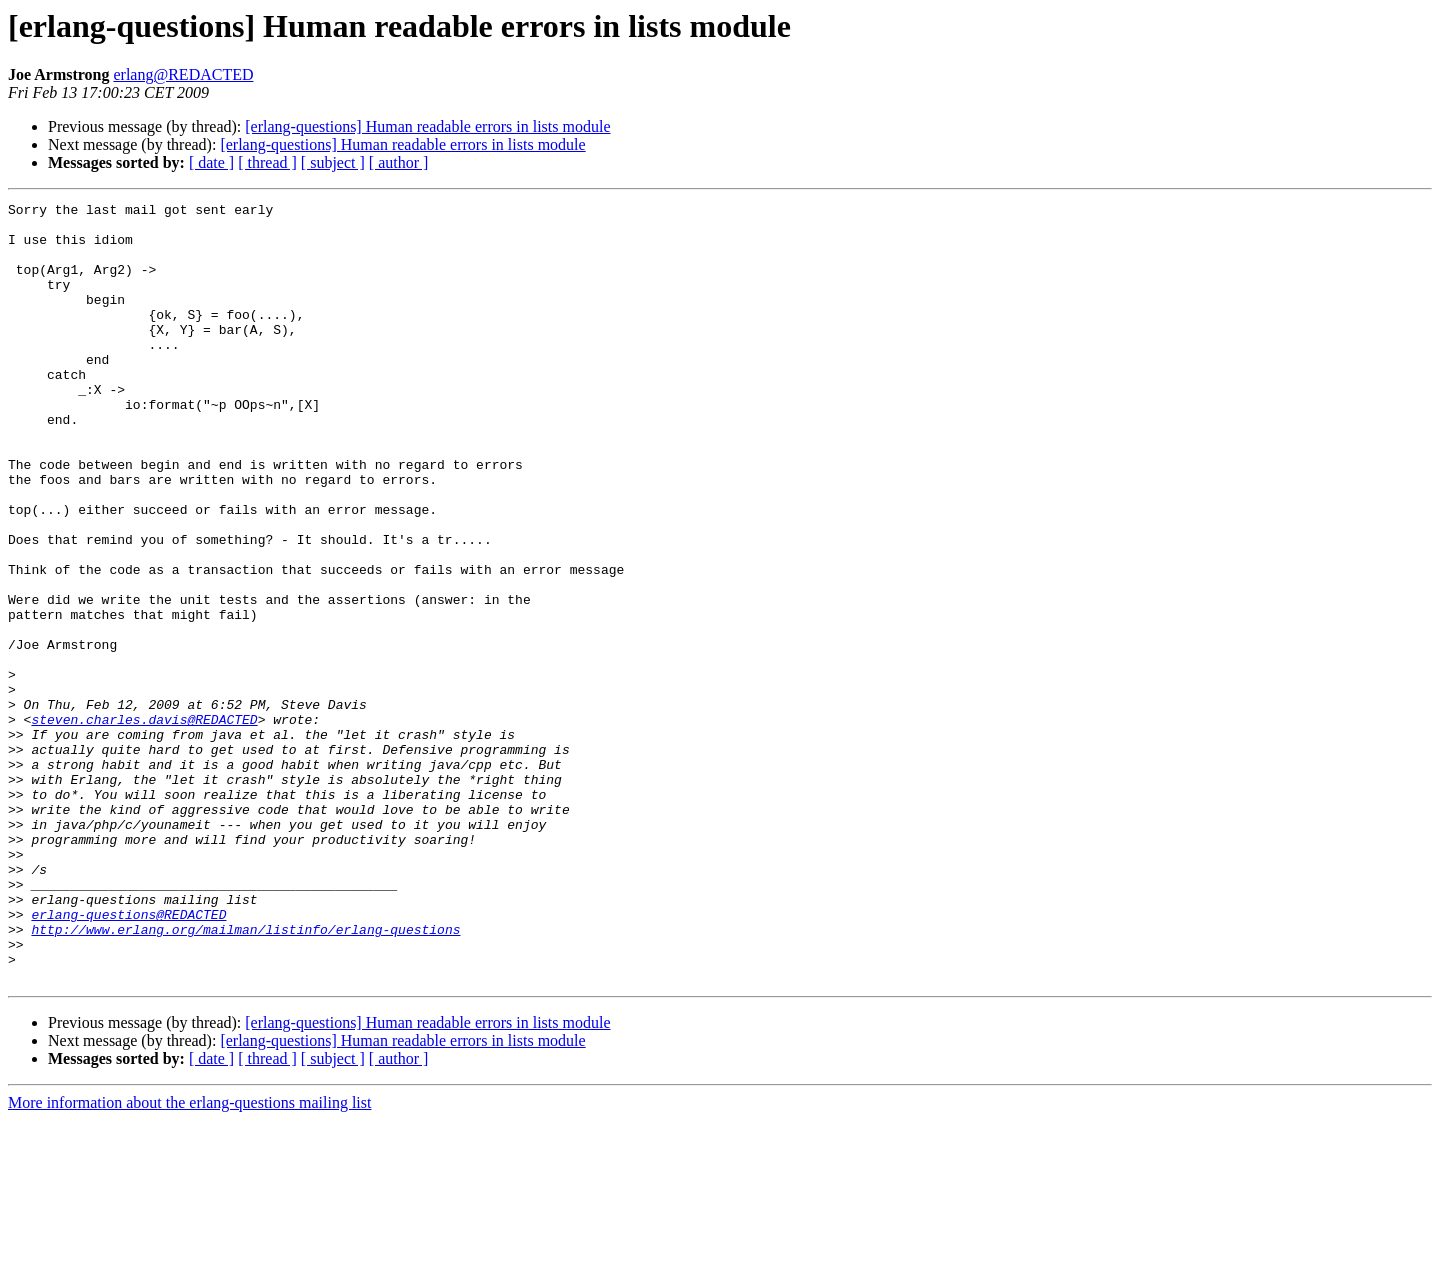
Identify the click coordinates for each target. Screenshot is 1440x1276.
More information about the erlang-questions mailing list (189, 1258)
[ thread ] (267, 162)
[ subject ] (333, 162)
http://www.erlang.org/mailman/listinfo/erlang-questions (245, 1076)
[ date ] (211, 162)
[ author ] (399, 162)
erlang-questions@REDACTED (128, 1058)
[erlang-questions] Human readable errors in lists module (427, 126)
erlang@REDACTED (183, 74)
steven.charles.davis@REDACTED (144, 824)
